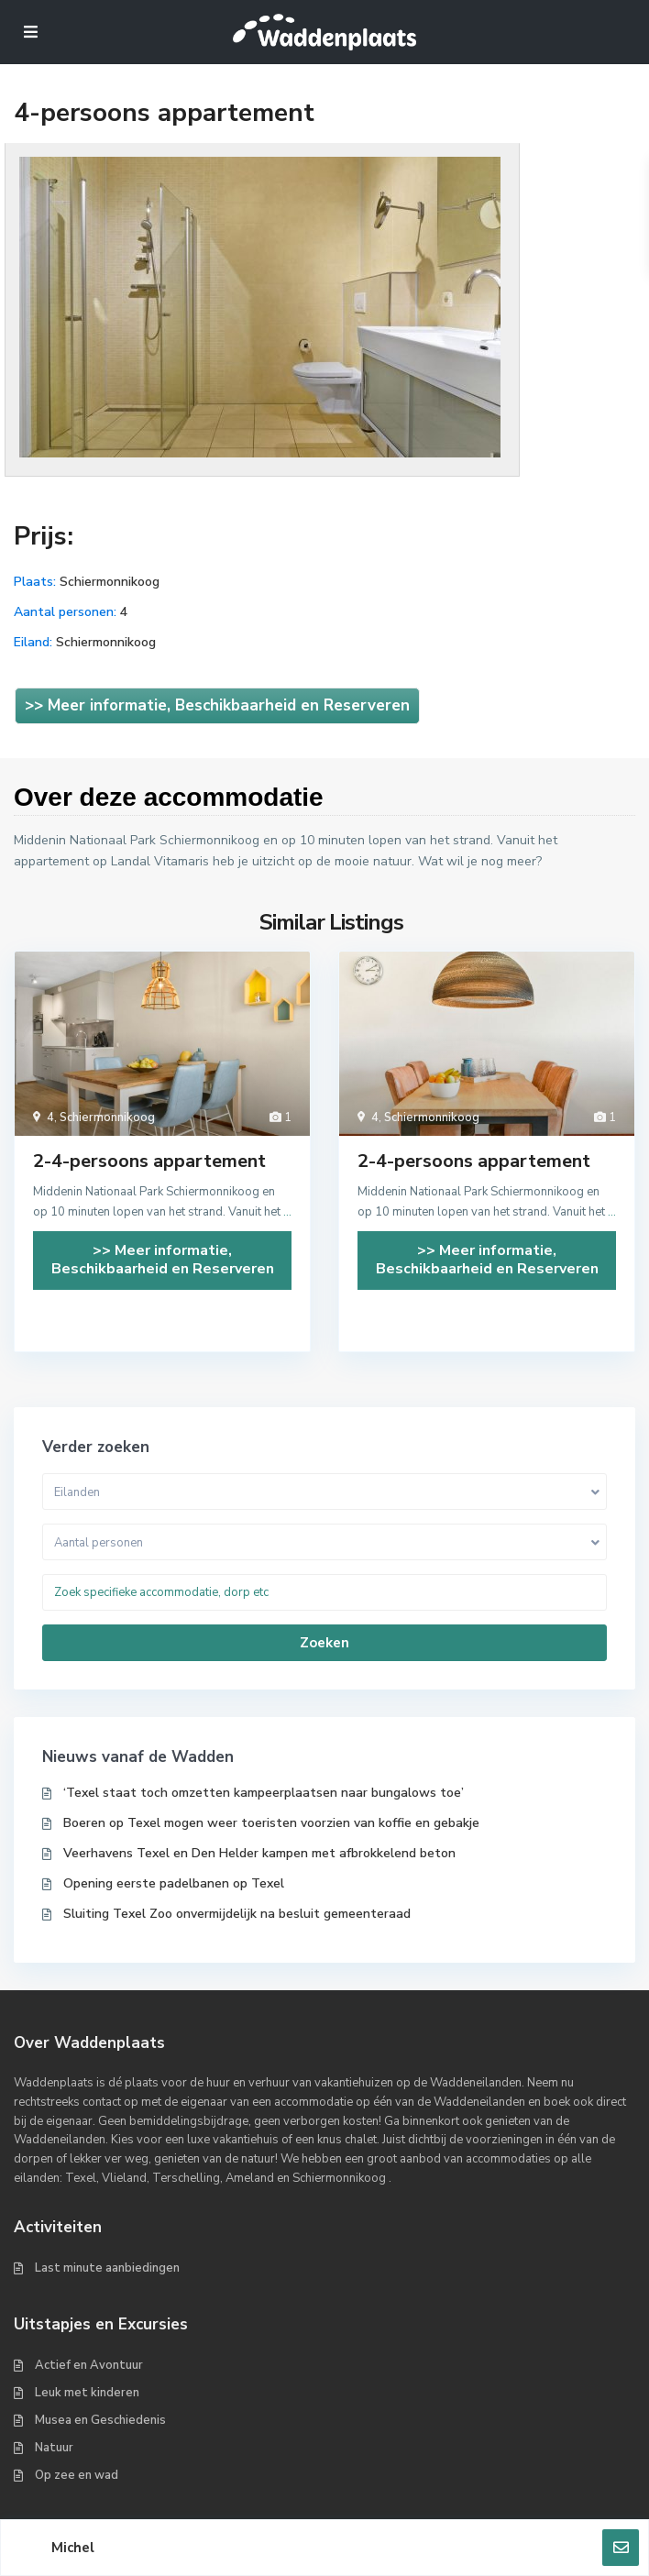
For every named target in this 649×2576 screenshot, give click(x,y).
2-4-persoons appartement (149, 1161)
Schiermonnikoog (110, 581)
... (287, 1212)
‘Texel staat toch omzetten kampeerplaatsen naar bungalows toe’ (263, 1792)
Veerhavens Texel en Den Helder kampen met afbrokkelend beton (259, 1853)
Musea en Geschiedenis (100, 2420)
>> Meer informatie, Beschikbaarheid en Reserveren (217, 705)
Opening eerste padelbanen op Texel (173, 1883)
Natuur (54, 2447)
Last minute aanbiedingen (107, 2268)
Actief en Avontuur (89, 2365)
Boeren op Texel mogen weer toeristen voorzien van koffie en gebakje (271, 1823)
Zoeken (324, 1643)
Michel (72, 2547)
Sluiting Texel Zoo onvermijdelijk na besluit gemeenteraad (237, 1913)
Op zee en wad (76, 2475)
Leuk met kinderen (87, 2392)
